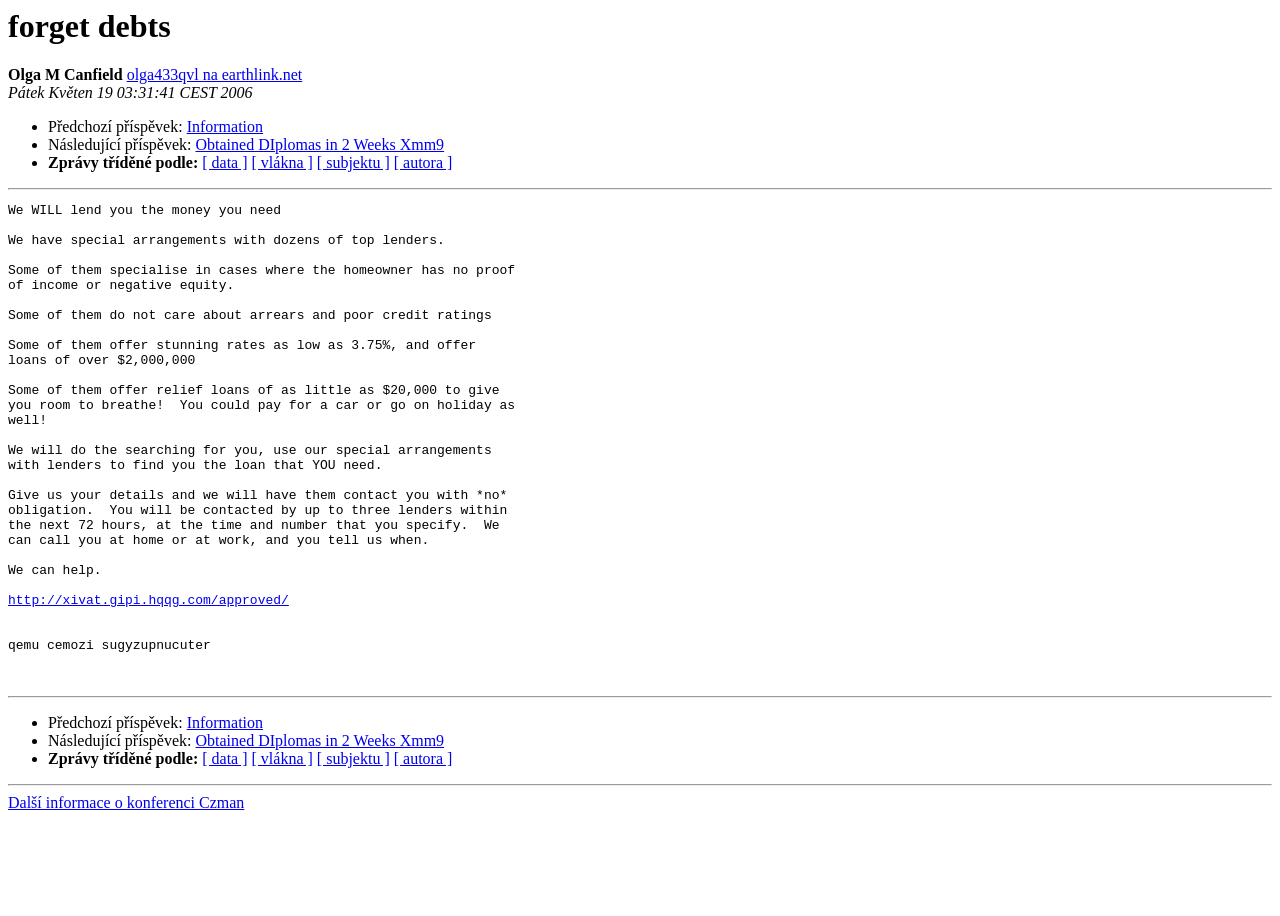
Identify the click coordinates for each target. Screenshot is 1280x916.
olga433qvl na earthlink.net (215, 74)
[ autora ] (423, 162)
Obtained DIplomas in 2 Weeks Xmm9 (320, 144)
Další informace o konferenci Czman (126, 898)
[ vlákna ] (282, 162)
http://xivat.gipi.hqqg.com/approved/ (148, 680)
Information (225, 126)
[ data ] (224, 162)
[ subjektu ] (353, 162)
